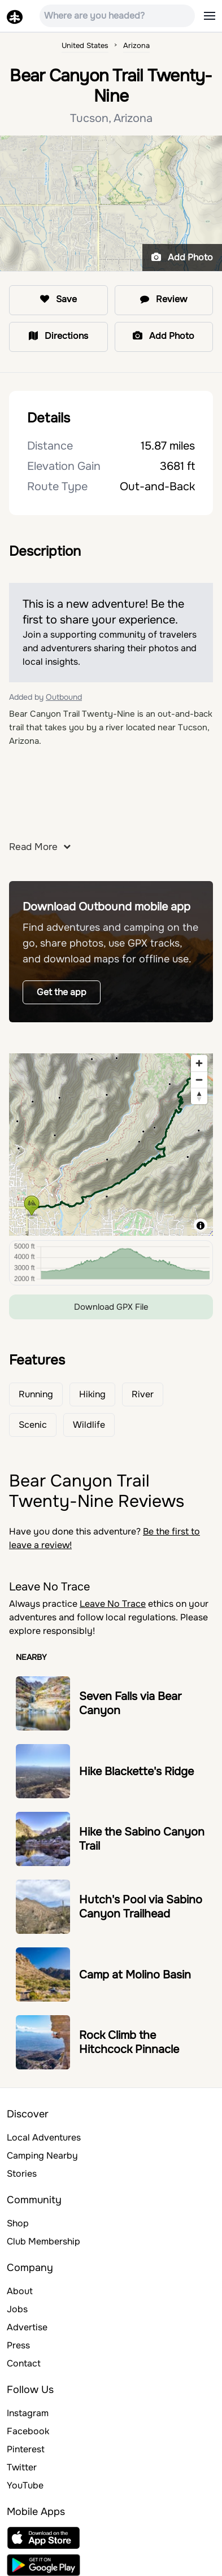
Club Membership (43, 2241)
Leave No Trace (113, 1604)
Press (18, 2345)
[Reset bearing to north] (199, 1096)
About (20, 2291)
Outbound (64, 697)
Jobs (17, 2309)
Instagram (28, 2413)
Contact (24, 2363)
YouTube (25, 2485)
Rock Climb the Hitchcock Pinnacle (129, 2042)
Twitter (22, 2467)
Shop (18, 2223)
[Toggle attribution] (200, 1225)
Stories (22, 2174)
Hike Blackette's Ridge (136, 1771)
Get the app (61, 992)
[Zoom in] (199, 1063)
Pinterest (26, 2449)
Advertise (27, 2327)
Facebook (28, 2431)
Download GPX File (111, 1307)
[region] (111, 1142)
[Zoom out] (199, 1079)
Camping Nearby (42, 2155)
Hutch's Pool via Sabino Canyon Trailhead (140, 1907)
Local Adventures (44, 2137)
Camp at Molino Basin (135, 1975)
